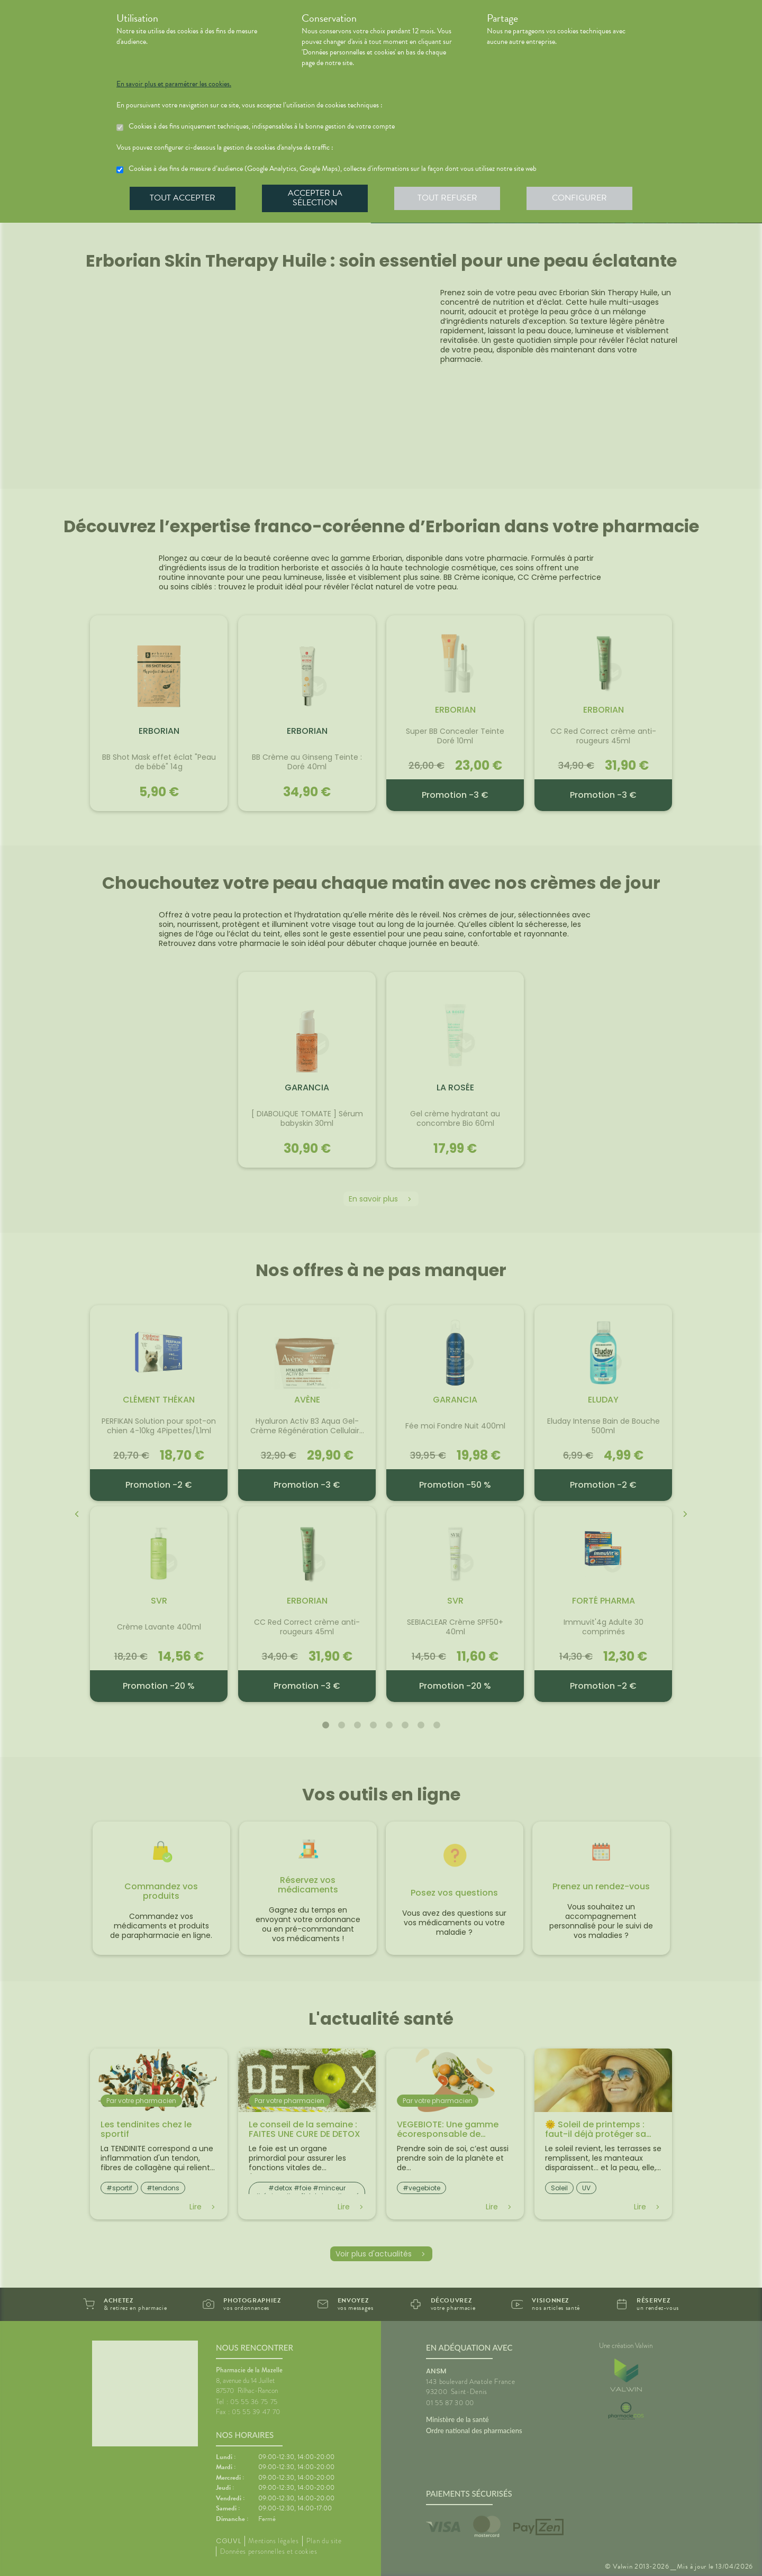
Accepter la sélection (315, 198)
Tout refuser (447, 198)
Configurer (579, 198)
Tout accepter (182, 198)
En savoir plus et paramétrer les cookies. (173, 84)
